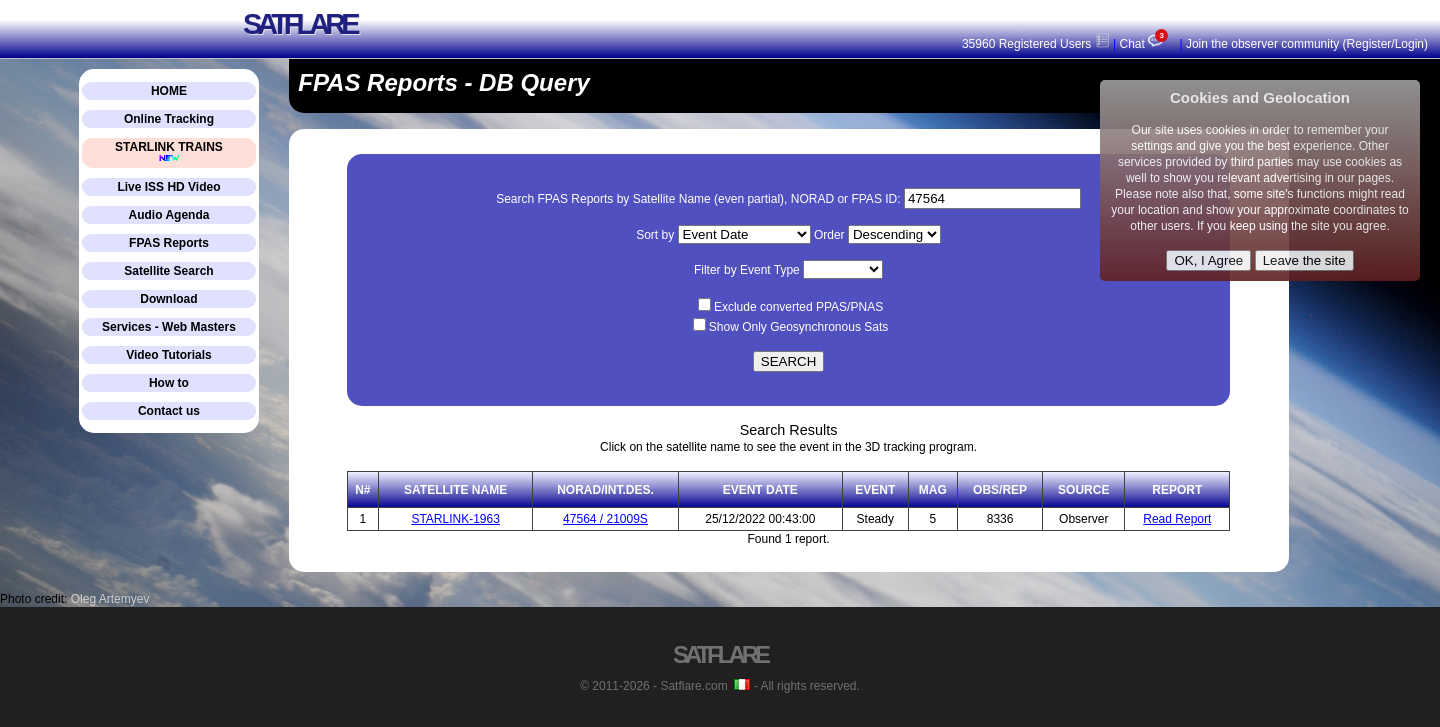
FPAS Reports (169, 243)
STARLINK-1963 (455, 519)
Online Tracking (169, 119)
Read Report (1177, 519)
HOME (169, 91)
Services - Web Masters (169, 327)
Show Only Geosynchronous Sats (798, 327)
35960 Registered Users (1036, 44)
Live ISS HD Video (168, 187)
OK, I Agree (1208, 260)
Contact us (169, 411)
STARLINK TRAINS (169, 151)
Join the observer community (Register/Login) (1307, 44)
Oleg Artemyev (110, 599)
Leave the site (1304, 260)
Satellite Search (168, 271)
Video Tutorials (169, 355)
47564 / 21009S (605, 519)
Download (168, 299)
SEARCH (789, 361)
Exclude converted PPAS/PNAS (798, 307)
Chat (1146, 44)
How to (169, 383)
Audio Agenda (169, 215)
